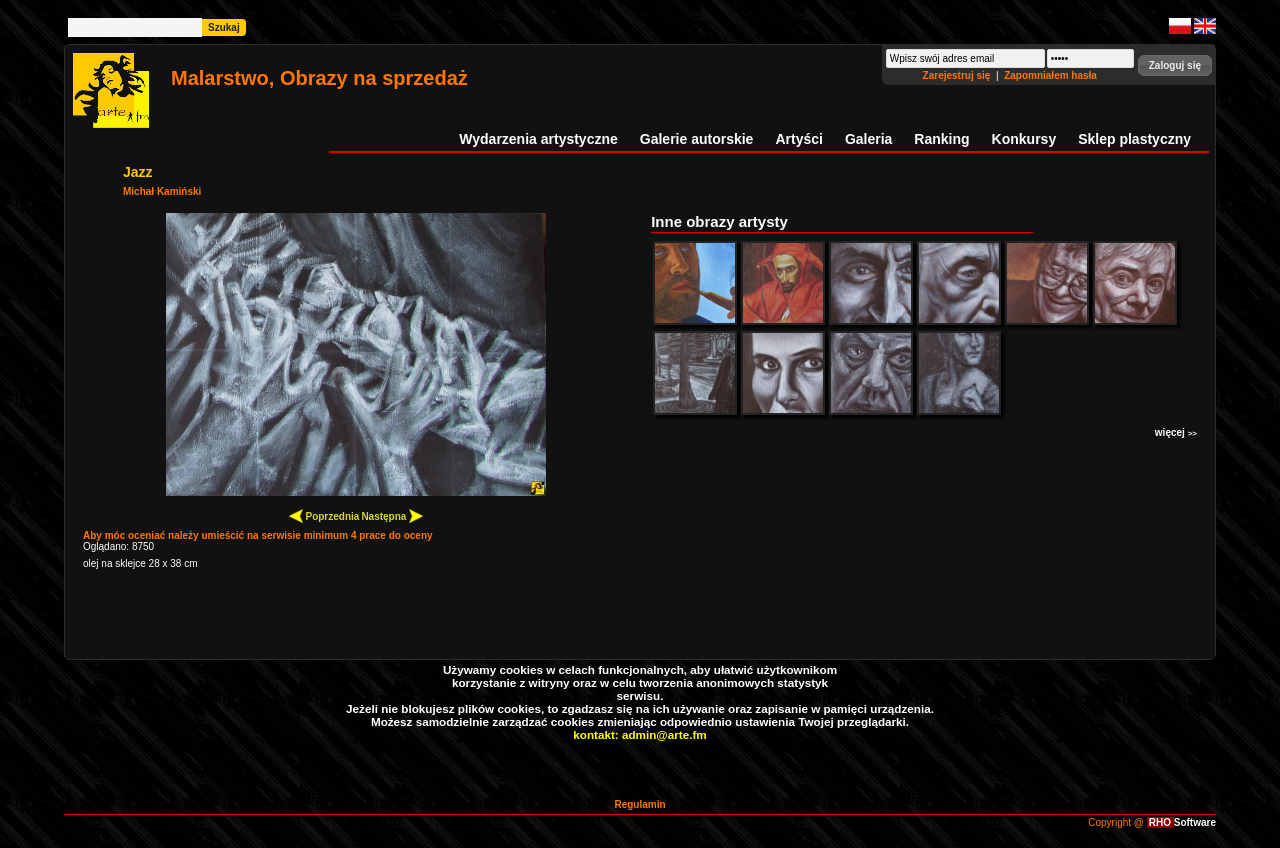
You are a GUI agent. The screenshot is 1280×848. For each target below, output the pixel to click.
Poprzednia (324, 515)
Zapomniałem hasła (1050, 75)
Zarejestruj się (958, 75)
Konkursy (1024, 139)
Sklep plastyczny (1134, 139)
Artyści (798, 139)
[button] (1175, 65)
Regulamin (639, 804)
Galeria (868, 139)
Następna (392, 515)
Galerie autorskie (697, 139)
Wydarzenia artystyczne (538, 139)
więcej (1176, 432)
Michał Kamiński (162, 191)
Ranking (941, 139)
